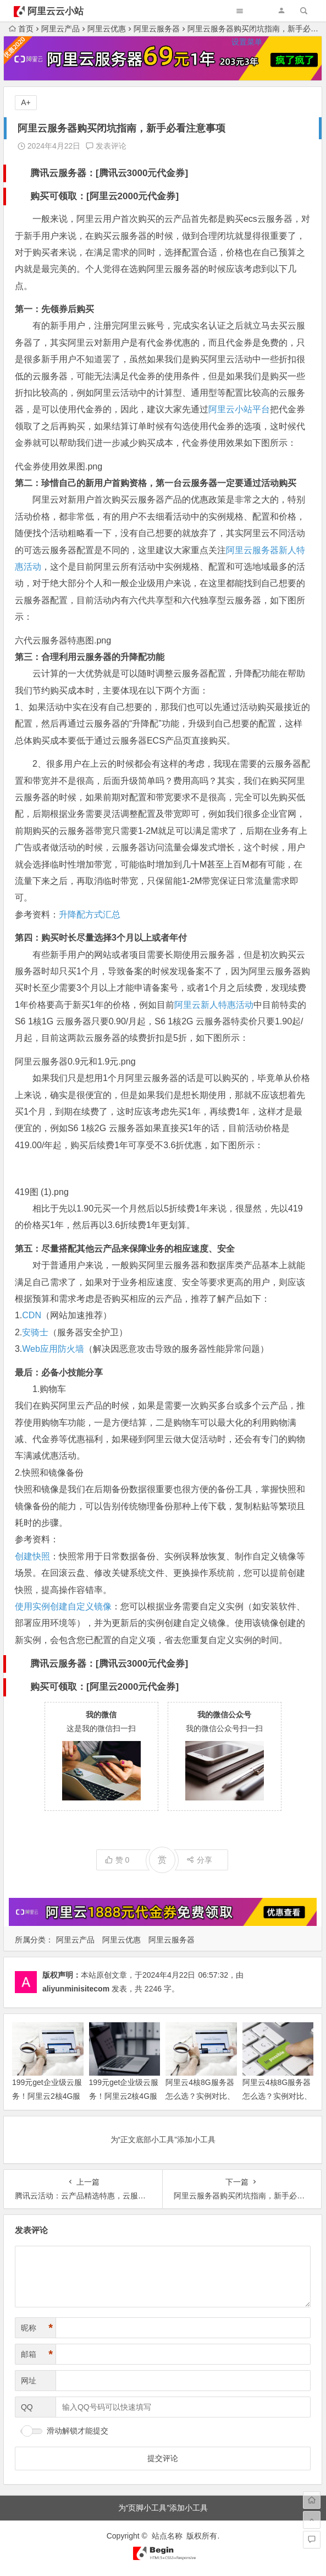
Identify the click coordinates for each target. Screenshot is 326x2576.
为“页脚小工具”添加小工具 (163, 2507)
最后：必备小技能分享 (59, 1372)
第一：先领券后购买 (54, 309)
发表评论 (106, 145)
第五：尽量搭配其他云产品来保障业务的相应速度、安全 (125, 1248)
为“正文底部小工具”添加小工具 (163, 2139)
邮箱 (37, 2354)
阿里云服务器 (171, 1939)
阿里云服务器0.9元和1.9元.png (75, 1061)
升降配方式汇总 (89, 914)
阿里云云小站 (55, 11)
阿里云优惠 (121, 1939)
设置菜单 (246, 41)
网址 (28, 2380)
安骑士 (35, 1332)
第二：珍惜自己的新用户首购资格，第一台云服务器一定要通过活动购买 (155, 483)
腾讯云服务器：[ (64, 173)
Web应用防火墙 (53, 1349)
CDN (31, 1315)
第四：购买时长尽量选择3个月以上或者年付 (101, 937)
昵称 (37, 2328)
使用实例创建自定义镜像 (63, 1606)
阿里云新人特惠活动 (213, 1004)
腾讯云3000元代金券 (142, 173)
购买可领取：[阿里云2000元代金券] (104, 196)
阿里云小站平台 (239, 409)
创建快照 (32, 1556)
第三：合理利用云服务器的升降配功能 (89, 657)
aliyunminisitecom (75, 1988)
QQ (27, 2407)
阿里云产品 (75, 1939)
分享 (199, 1859)
